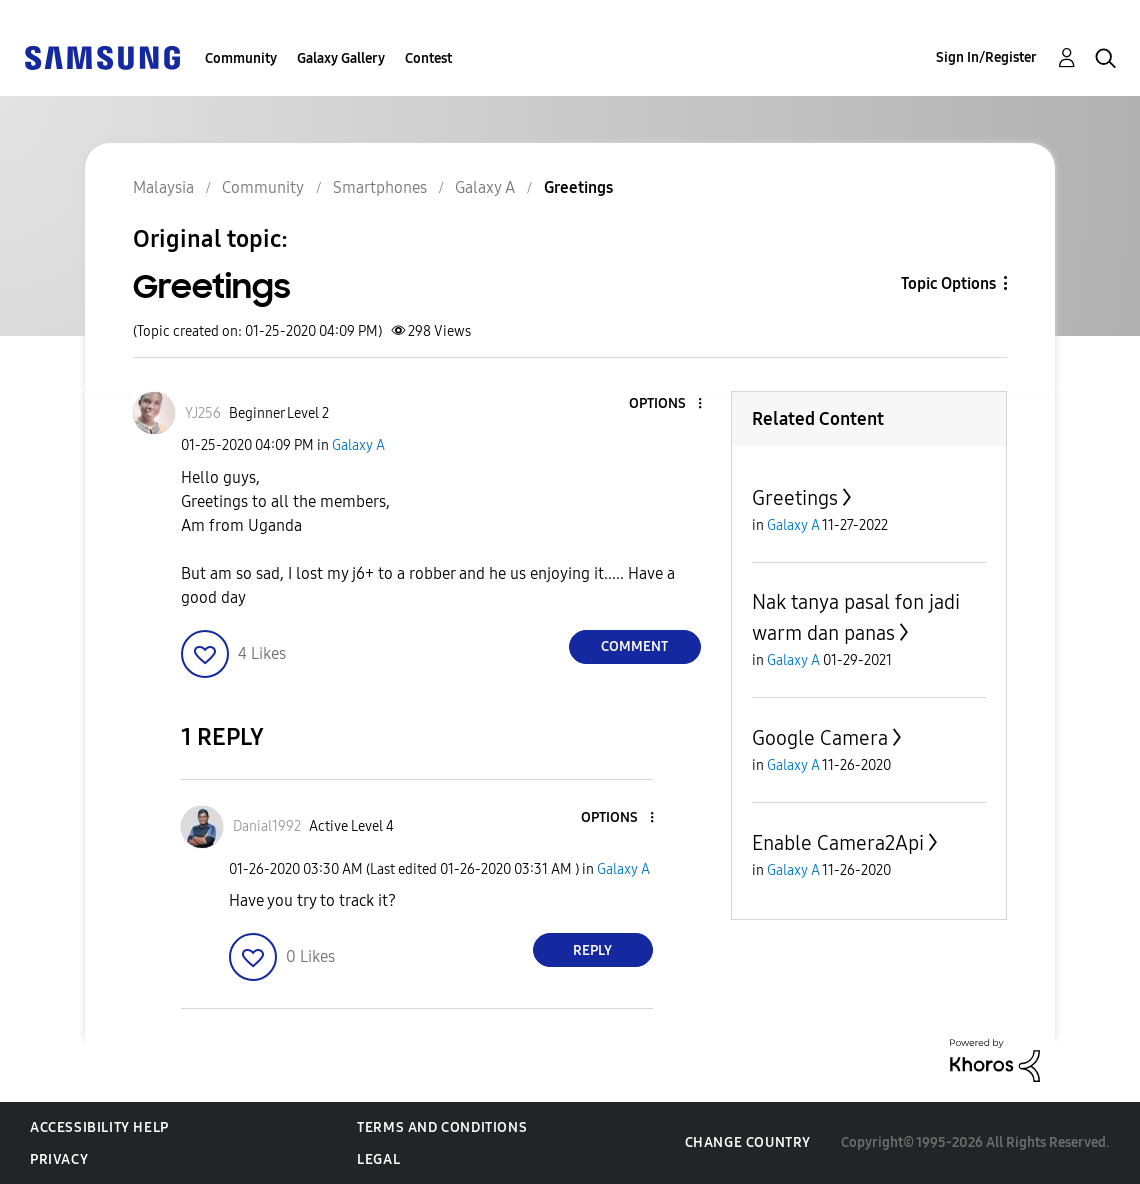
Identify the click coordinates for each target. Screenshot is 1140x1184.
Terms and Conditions (442, 1127)
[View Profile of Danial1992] (267, 826)
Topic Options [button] (948, 283)
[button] (666, 404)
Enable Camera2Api (838, 843)
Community (241, 58)
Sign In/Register (986, 57)
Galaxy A (358, 445)
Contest (428, 58)
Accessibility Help (99, 1127)
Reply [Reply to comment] (592, 950)
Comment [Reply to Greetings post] (634, 646)
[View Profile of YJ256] (203, 413)
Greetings (795, 498)
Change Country (748, 1142)
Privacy (59, 1159)
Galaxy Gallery (341, 58)
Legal (378, 1159)
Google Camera (820, 738)
